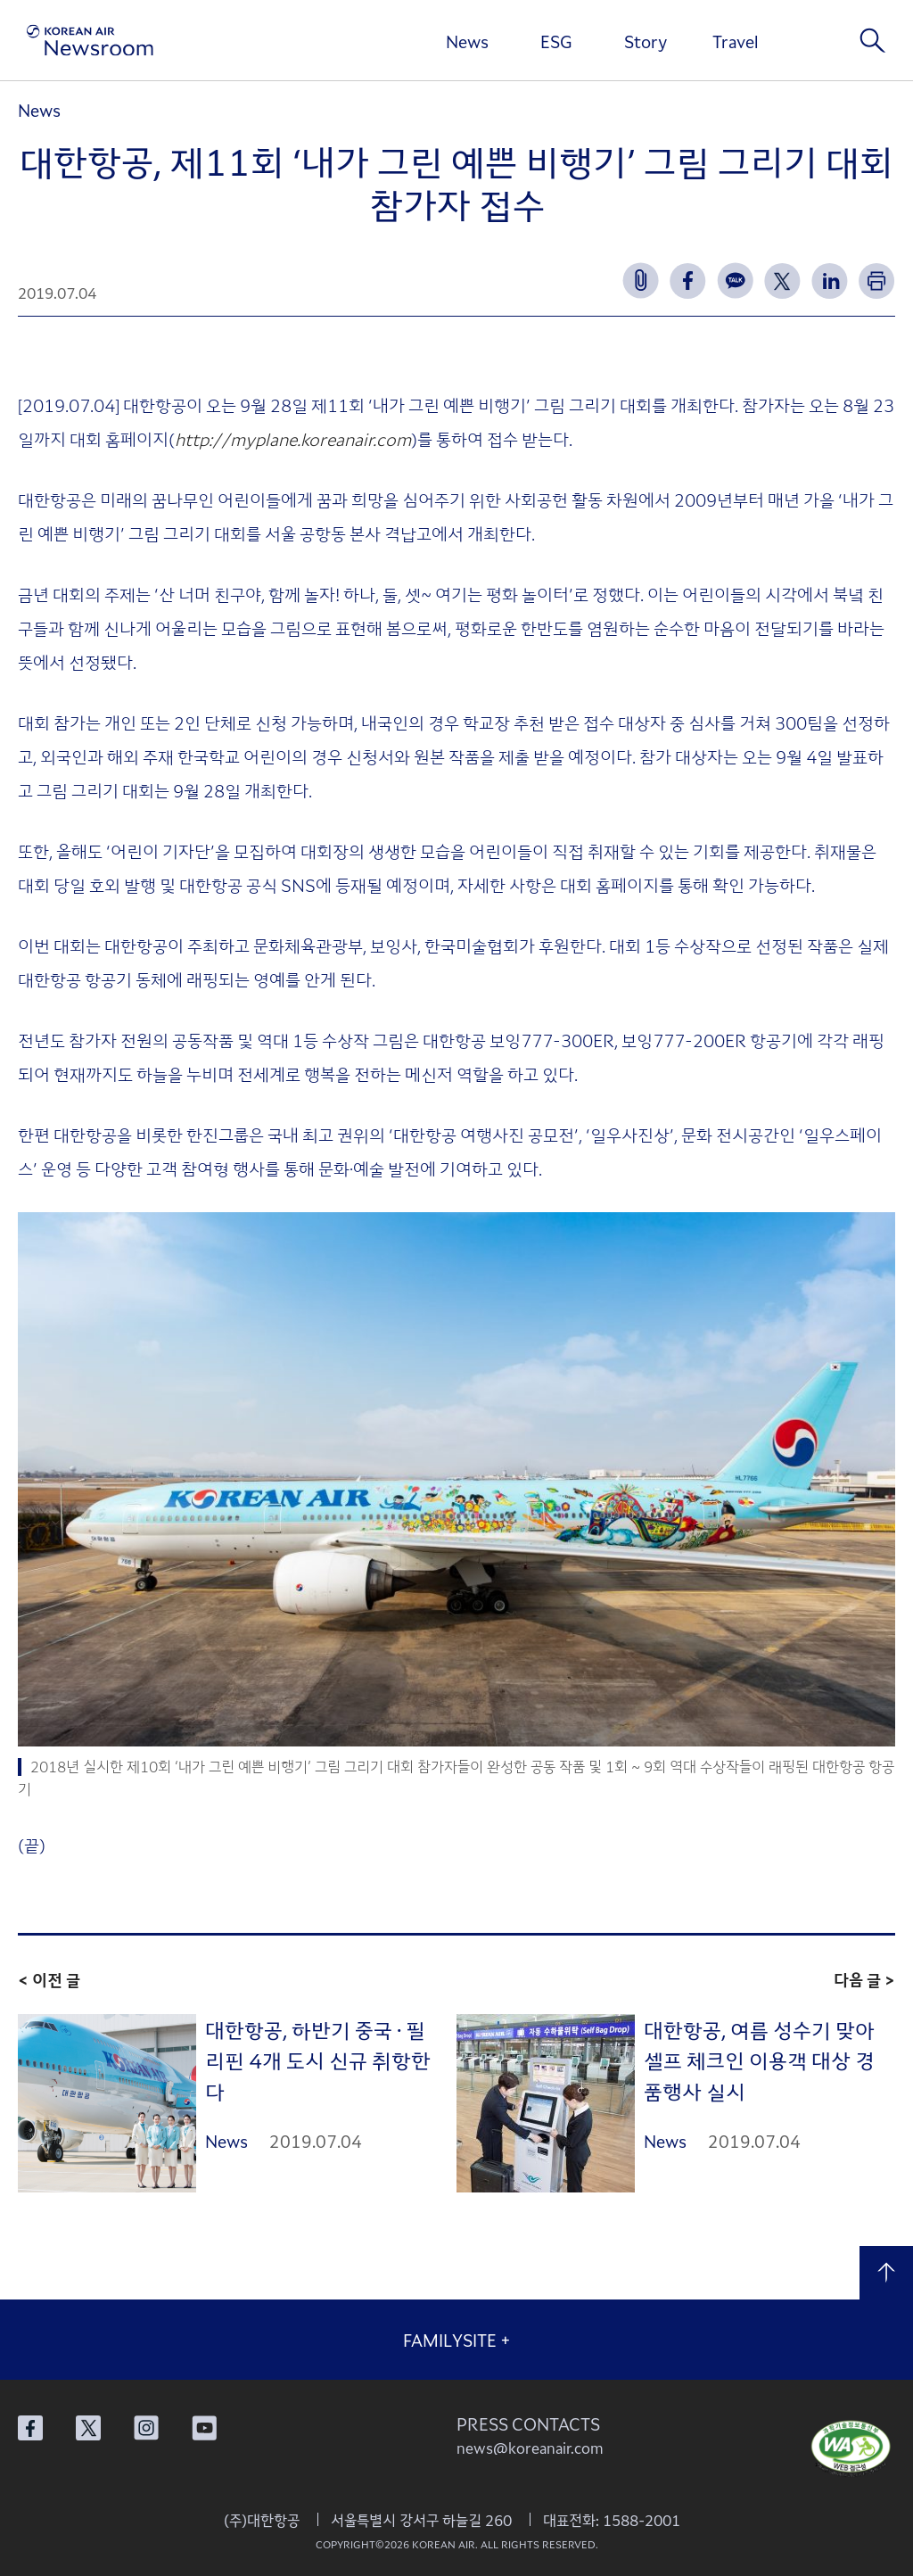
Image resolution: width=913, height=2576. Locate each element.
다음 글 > (864, 1979)
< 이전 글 (49, 1979)
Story (645, 41)
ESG (556, 41)
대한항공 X (88, 2427)
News (467, 41)
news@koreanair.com (530, 2447)
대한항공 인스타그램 (146, 2427)
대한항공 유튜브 (204, 2427)
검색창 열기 (873, 40)
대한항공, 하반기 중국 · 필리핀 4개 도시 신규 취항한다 (318, 2060)
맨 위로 (886, 2272)
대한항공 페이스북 (30, 2427)
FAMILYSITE (457, 2339)
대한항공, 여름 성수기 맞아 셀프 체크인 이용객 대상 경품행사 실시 (759, 2060)
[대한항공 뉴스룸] (90, 40)
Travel (735, 41)
